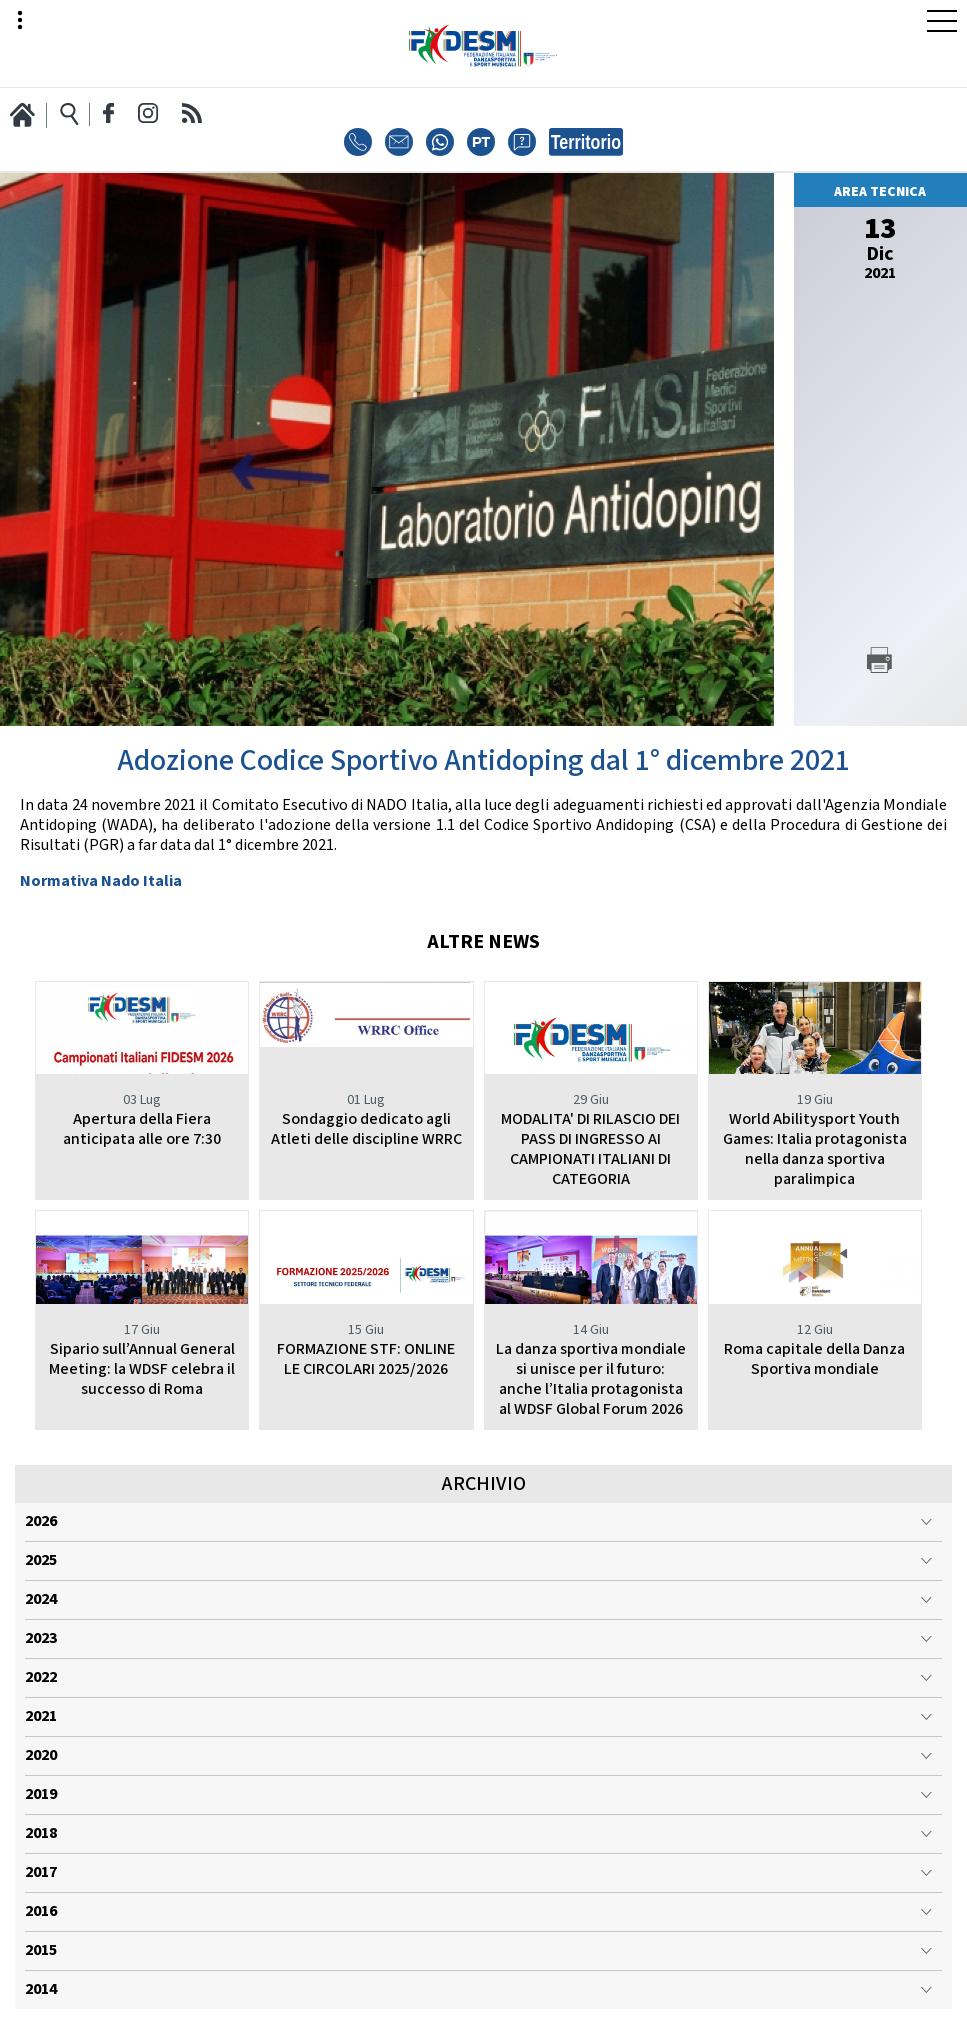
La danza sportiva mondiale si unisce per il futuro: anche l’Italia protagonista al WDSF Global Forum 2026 (591, 1379)
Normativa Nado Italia (101, 881)
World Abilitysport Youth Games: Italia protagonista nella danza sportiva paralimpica (815, 1149)
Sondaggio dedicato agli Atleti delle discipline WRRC (366, 1129)
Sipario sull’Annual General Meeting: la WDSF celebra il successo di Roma (142, 1369)
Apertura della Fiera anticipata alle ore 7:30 (142, 1129)
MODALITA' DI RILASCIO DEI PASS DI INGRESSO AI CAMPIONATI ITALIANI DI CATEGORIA (590, 1149)
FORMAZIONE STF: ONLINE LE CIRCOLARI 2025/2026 (366, 1359)
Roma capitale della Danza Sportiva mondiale (814, 1359)
